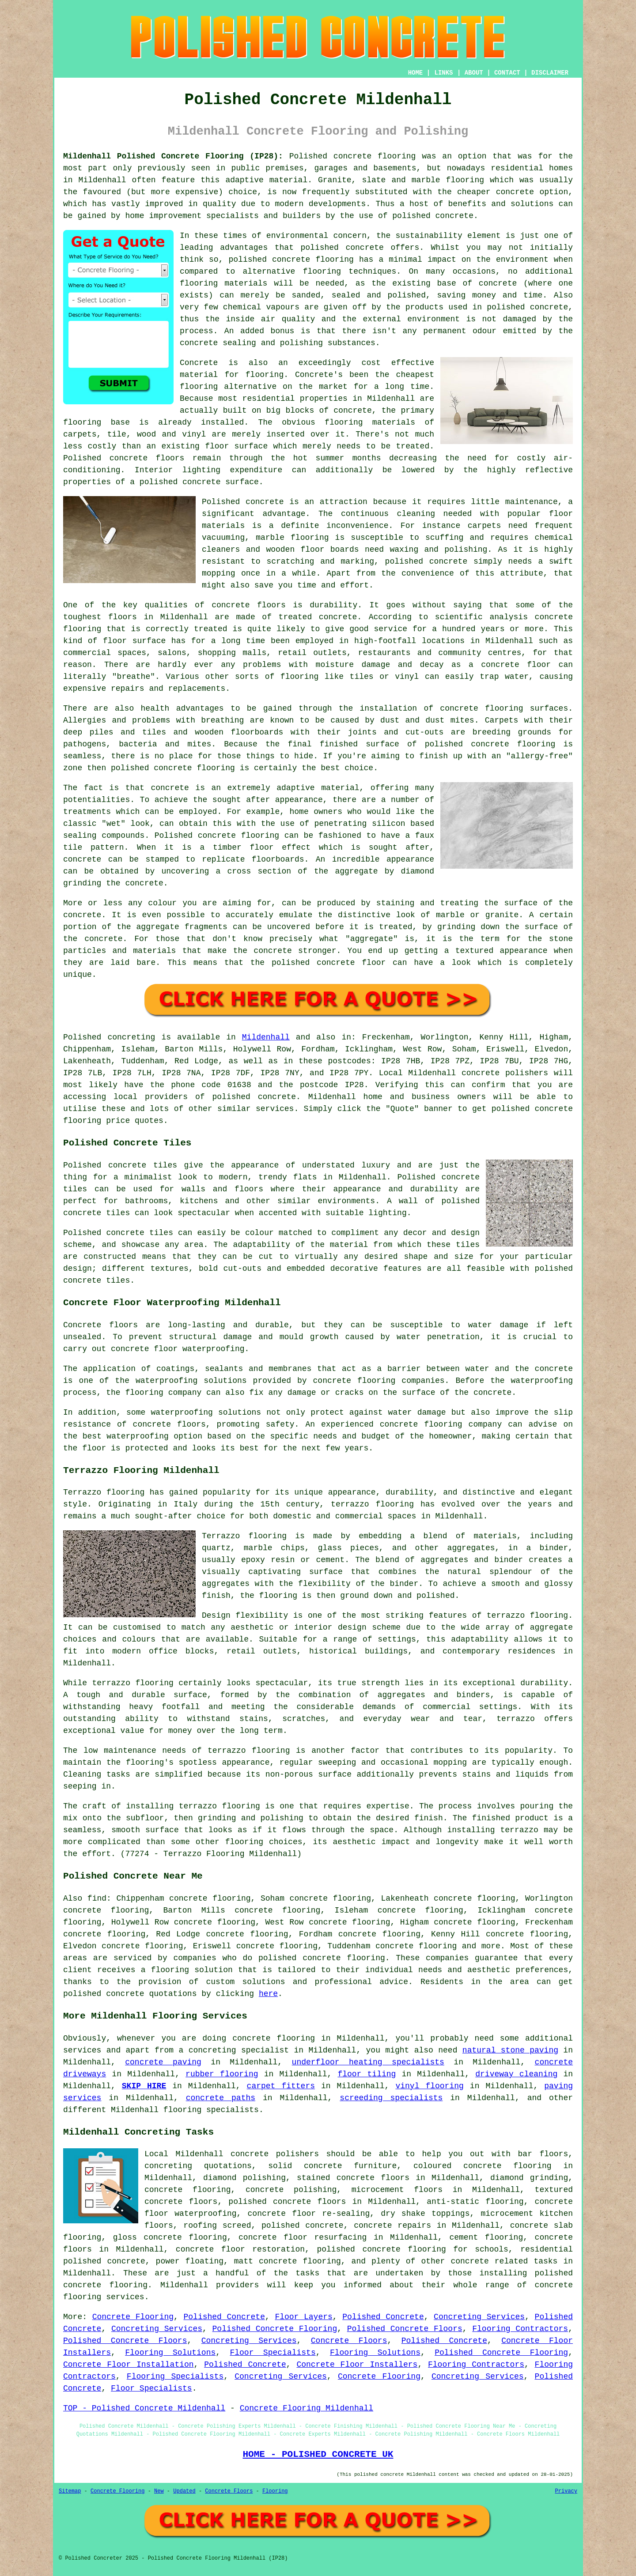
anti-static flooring (475, 2201)
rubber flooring (222, 2074)
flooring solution (192, 1970)
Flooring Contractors (520, 2328)
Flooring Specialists (175, 2376)
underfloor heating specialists (368, 2062)
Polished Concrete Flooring (274, 2328)
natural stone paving (510, 2050)
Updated (184, 2491)
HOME (415, 72)
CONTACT (507, 72)
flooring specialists (211, 2109)
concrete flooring (313, 259)
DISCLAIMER (549, 72)
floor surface (236, 446)
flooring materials (223, 283)
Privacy (566, 2491)
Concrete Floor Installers (356, 2364)
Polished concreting (109, 1037)
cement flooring (486, 2237)
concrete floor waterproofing (177, 1348)
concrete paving (163, 2062)
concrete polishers (505, 1073)
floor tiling (366, 2074)
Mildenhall (266, 1037)
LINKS (443, 72)
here (268, 1993)
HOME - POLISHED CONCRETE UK (317, 2454)
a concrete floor (510, 664)
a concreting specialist (233, 2050)
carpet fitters (281, 2086)
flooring (199, 386)
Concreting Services (479, 2316)
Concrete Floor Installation (128, 2364)
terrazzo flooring (527, 1615)
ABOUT (474, 72)
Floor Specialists (272, 2352)
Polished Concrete (224, 2316)
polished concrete (103, 1993)
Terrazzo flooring (103, 1492)
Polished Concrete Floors (404, 2328)
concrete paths (220, 2098)
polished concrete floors (287, 2201)
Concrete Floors (349, 2340)
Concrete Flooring (133, 2316)
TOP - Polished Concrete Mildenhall (144, 2408)
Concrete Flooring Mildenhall (306, 2408)
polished (130, 768)
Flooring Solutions (170, 2352)
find (96, 1898)
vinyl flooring (429, 2086)
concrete (277, 1096)
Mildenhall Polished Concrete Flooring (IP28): (173, 156)
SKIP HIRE (144, 2086)
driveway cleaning (516, 2074)
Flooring (275, 2491)
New (159, 2491)
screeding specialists (391, 2098)
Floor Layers (303, 2316)
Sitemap (70, 2491)
